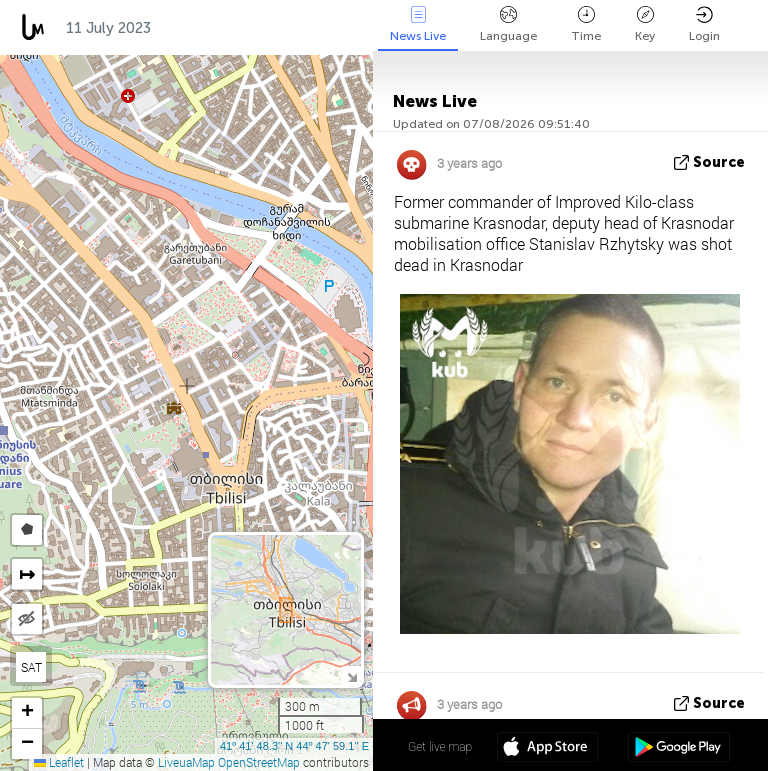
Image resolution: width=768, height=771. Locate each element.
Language (508, 24)
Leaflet (59, 762)
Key (645, 24)
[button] (27, 713)
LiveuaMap (186, 762)
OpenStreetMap (259, 762)
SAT (31, 667)
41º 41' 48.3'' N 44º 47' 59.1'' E (294, 746)
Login (704, 24)
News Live (418, 24)
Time (586, 24)
